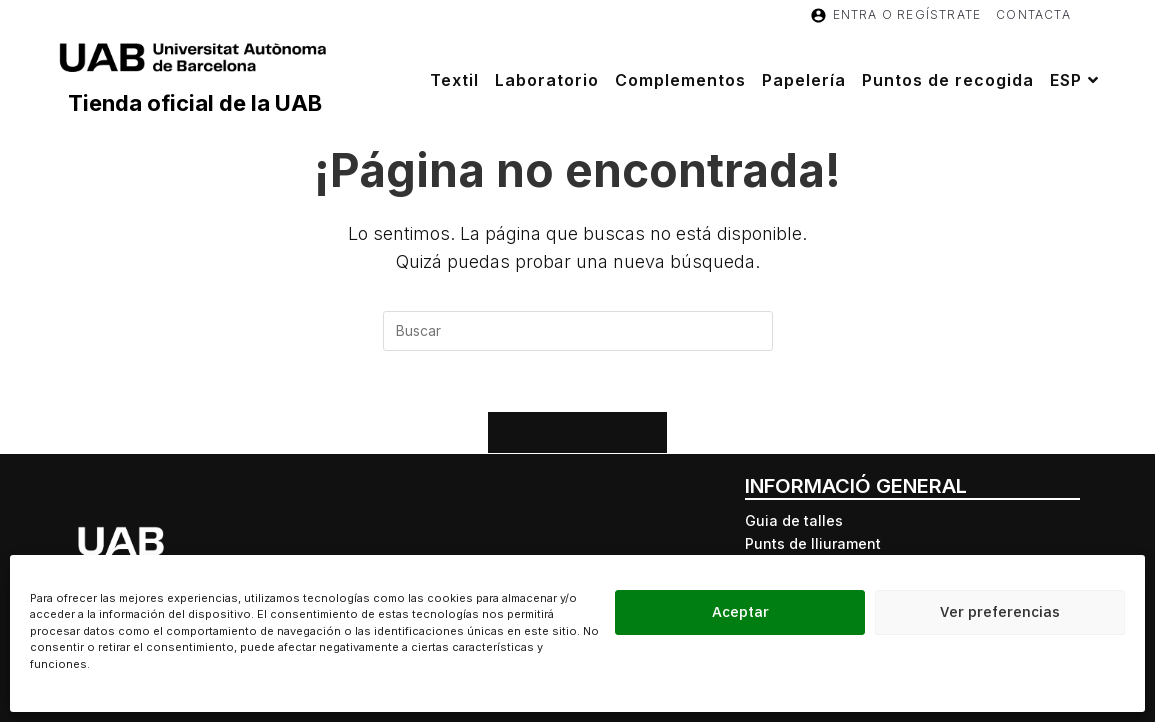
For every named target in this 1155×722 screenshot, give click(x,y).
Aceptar (740, 611)
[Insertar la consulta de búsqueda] (578, 331)
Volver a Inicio (578, 432)
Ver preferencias (1000, 611)
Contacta (1033, 14)
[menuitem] (1077, 80)
